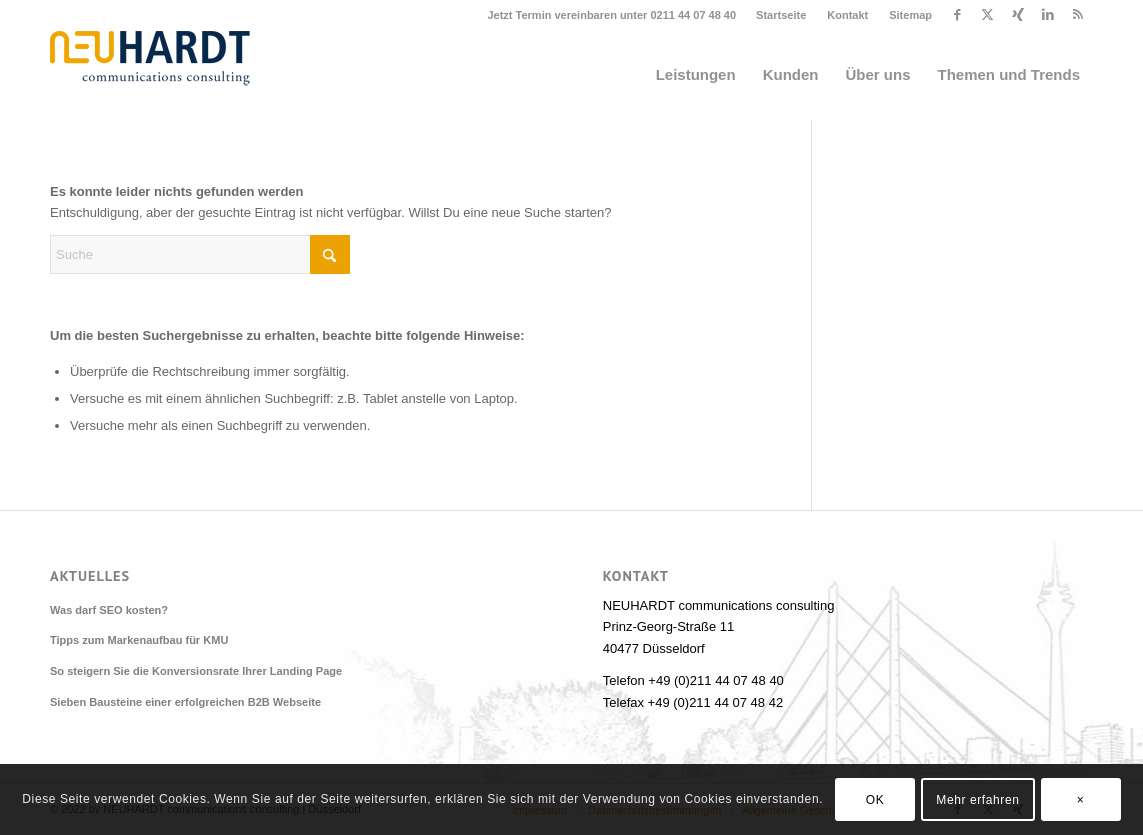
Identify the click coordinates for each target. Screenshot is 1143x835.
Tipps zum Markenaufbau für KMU (139, 640)
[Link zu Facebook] (957, 15)
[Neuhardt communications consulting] (150, 75)
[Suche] (200, 254)
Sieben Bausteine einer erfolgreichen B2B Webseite (185, 702)
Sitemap (910, 15)
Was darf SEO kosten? (109, 610)
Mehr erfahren (977, 800)
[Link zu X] (987, 15)
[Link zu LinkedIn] (1047, 15)
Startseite (781, 15)
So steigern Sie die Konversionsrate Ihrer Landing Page (196, 671)
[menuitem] (781, 15)
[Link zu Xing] (1017, 15)
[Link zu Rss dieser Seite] (1078, 15)
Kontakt (847, 15)
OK (875, 800)
